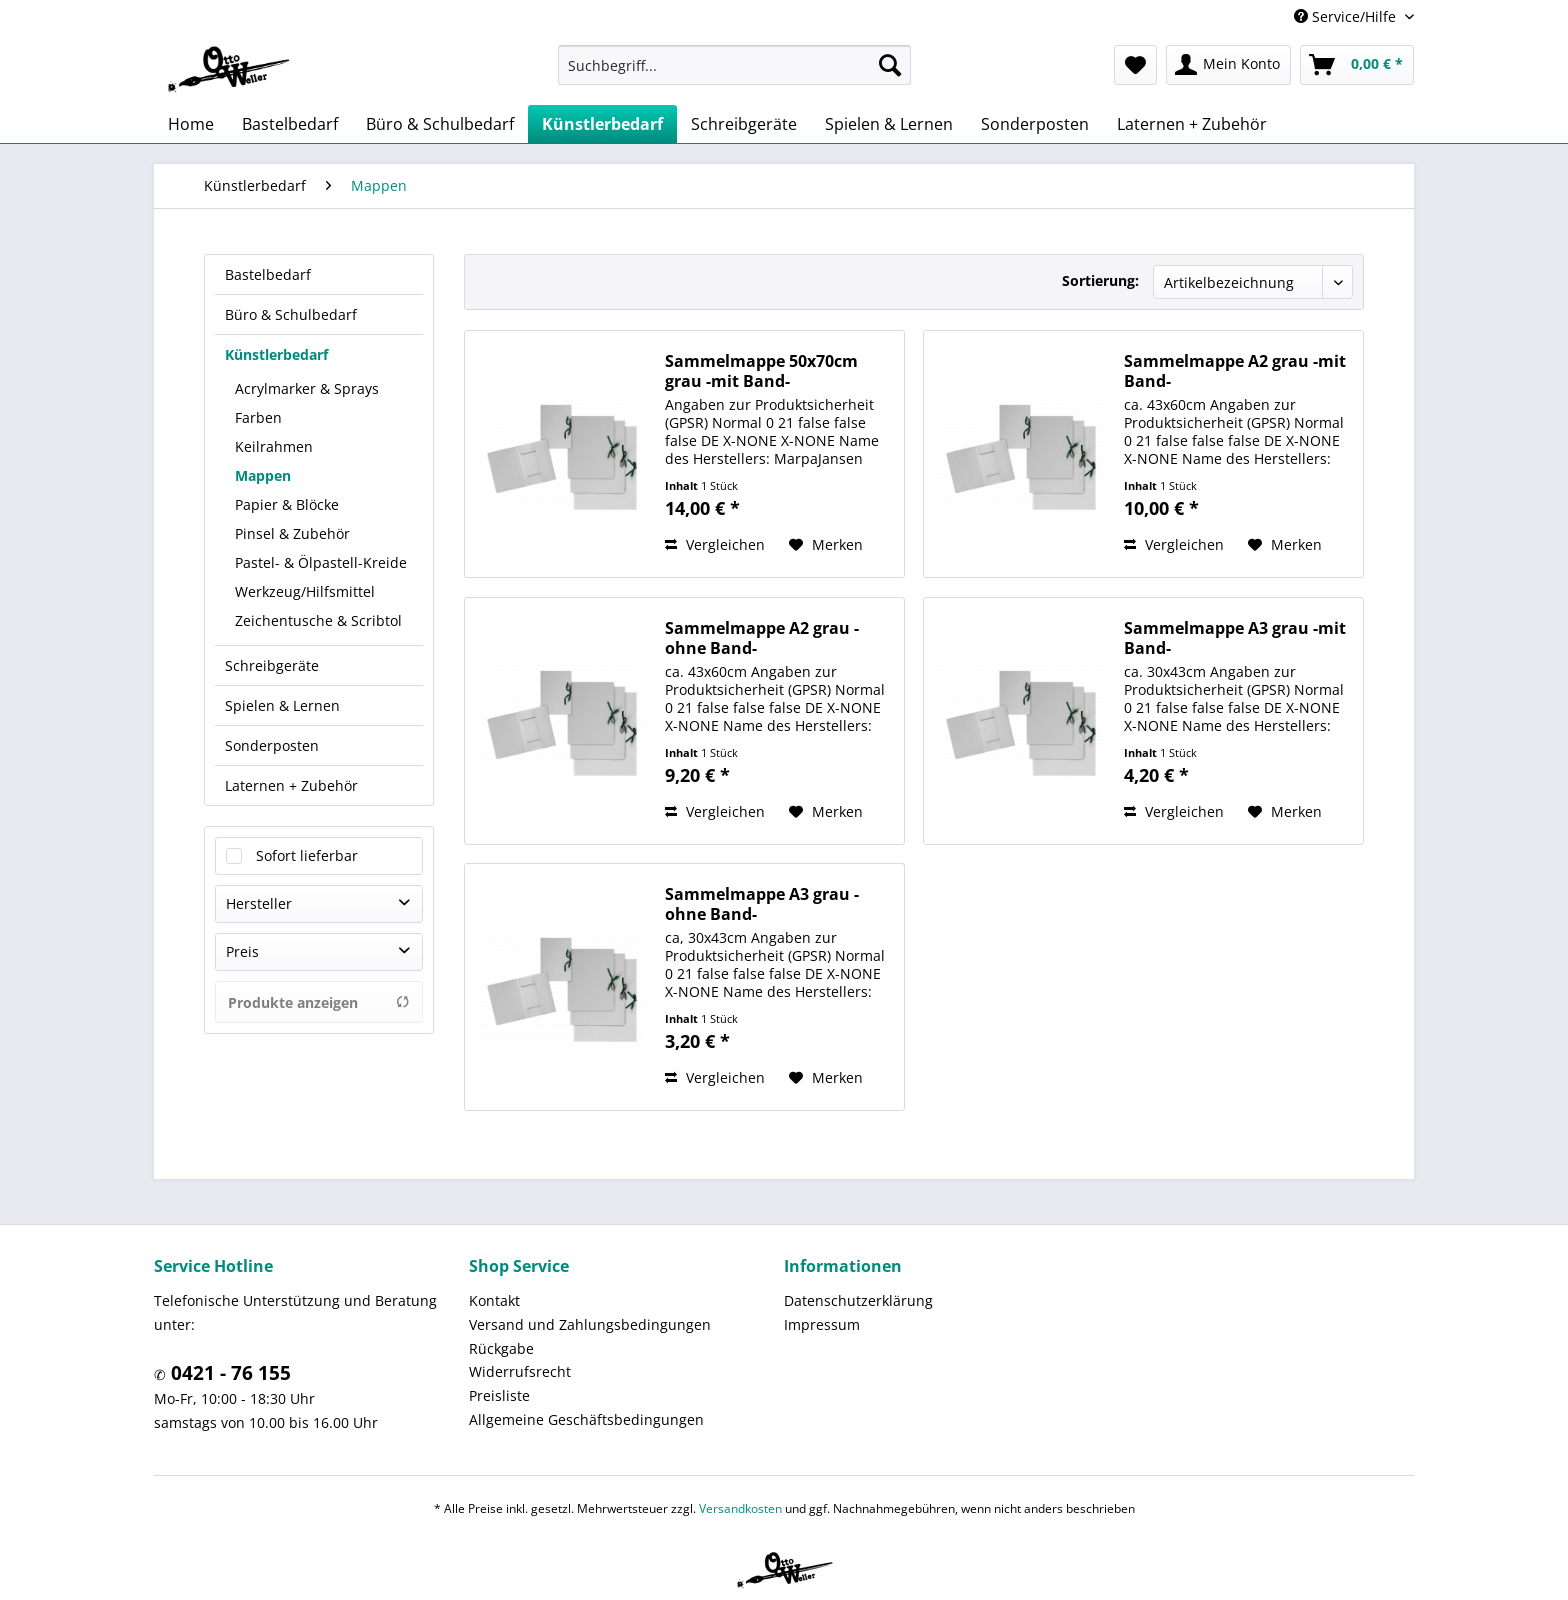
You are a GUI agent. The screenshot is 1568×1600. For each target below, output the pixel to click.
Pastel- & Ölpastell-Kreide (321, 562)
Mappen (263, 475)
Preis (242, 951)
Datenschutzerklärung (858, 1300)
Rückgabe (501, 1348)
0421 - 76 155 (228, 1373)
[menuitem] (734, 65)
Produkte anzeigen (319, 1002)
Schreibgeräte (272, 665)
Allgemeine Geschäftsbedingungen (586, 1419)
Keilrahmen (274, 446)
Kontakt (494, 1300)
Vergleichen (715, 544)
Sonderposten (272, 745)
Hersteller (259, 903)
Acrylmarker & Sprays (307, 388)
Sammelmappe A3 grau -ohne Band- (762, 904)
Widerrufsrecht (520, 1371)
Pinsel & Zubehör (292, 533)
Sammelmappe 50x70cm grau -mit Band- (761, 371)
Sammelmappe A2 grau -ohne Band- (762, 638)
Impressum (822, 1324)
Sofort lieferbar (307, 855)
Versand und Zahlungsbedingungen (590, 1324)
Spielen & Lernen (282, 705)
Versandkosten (740, 1508)
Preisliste (499, 1395)
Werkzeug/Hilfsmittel (305, 591)
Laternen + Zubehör (291, 785)
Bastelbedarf (268, 274)
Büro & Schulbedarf (291, 314)
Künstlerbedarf (276, 354)
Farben (258, 417)
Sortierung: (1100, 280)
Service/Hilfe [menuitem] (1347, 16)
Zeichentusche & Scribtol (318, 620)
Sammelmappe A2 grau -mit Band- (1235, 371)
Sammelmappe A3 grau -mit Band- (1235, 638)
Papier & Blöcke (287, 504)
